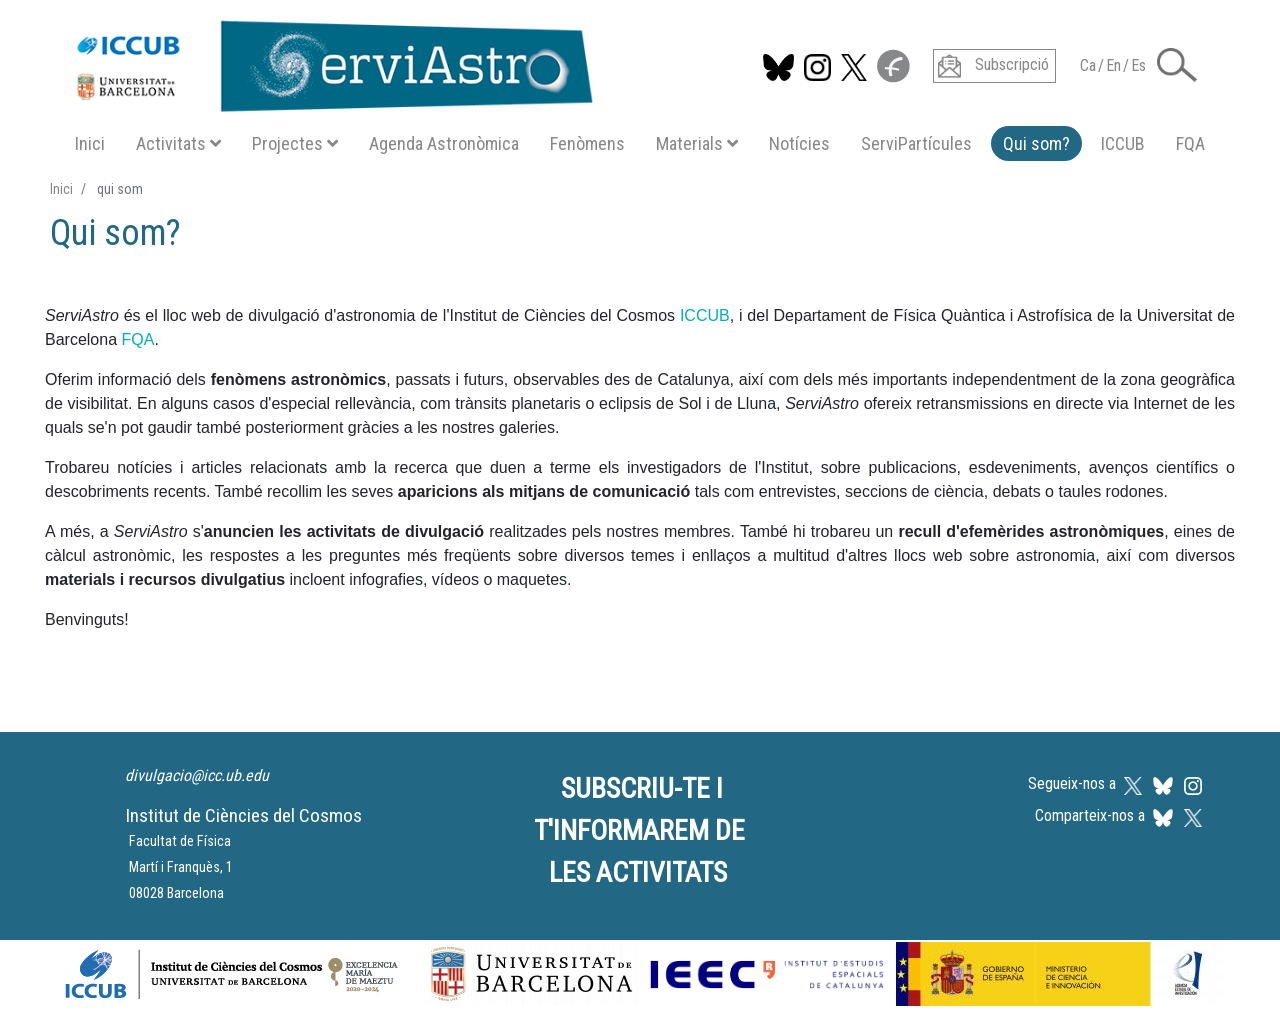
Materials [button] (697, 143)
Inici (90, 143)
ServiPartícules (916, 143)
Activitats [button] (178, 143)
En (1113, 65)
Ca (1088, 65)
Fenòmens (587, 143)
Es (1138, 65)
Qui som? (1036, 143)
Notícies (799, 143)
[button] (1177, 63)
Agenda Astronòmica (444, 143)
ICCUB (1123, 143)
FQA (1190, 143)
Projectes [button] (295, 143)
